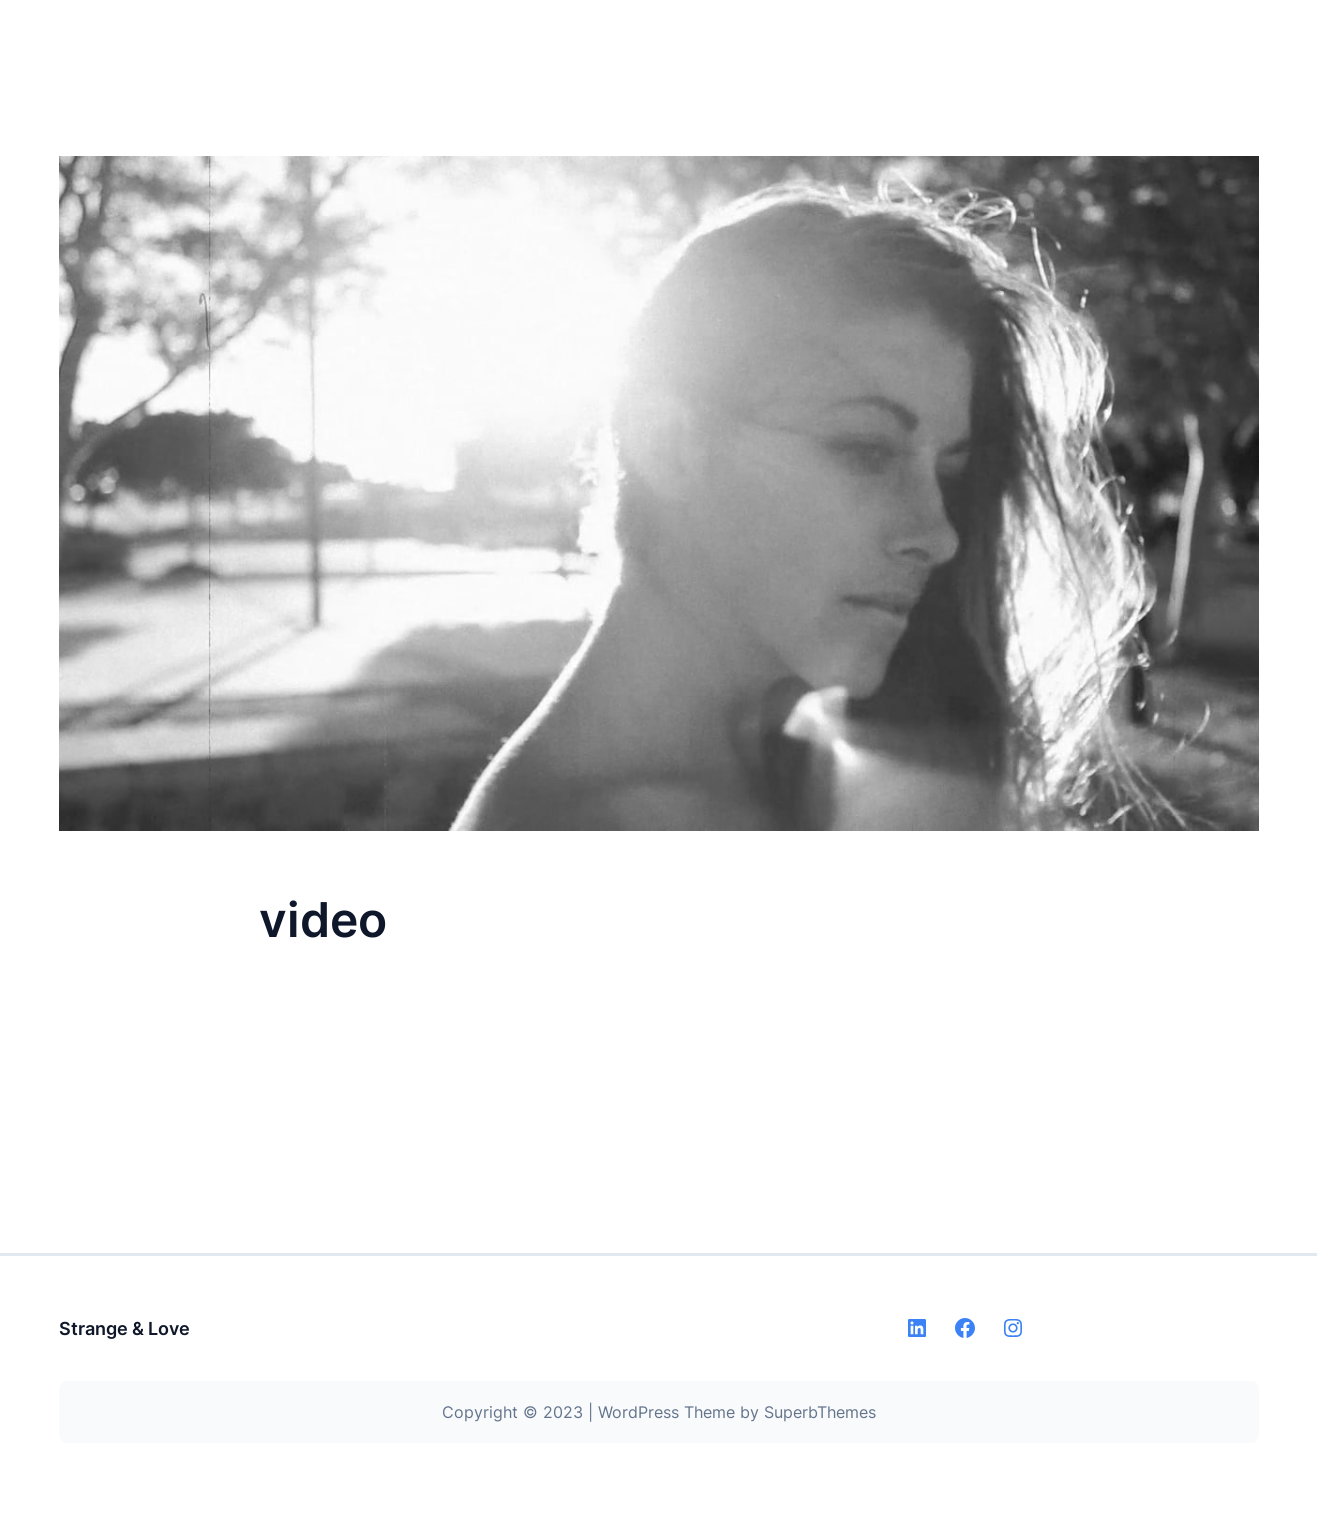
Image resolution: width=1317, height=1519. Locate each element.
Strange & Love (124, 1328)
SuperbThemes (820, 1412)
